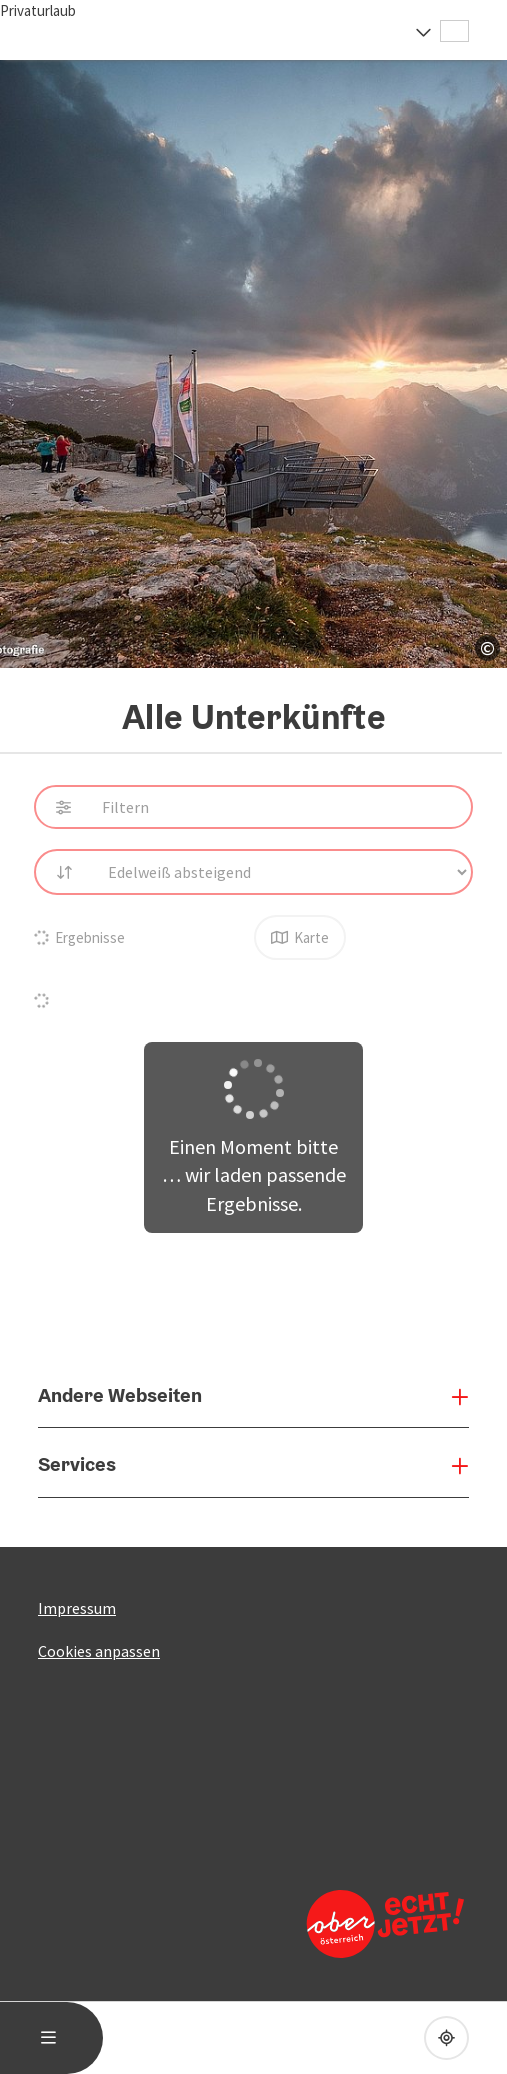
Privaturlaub (38, 10)
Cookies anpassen (99, 1651)
